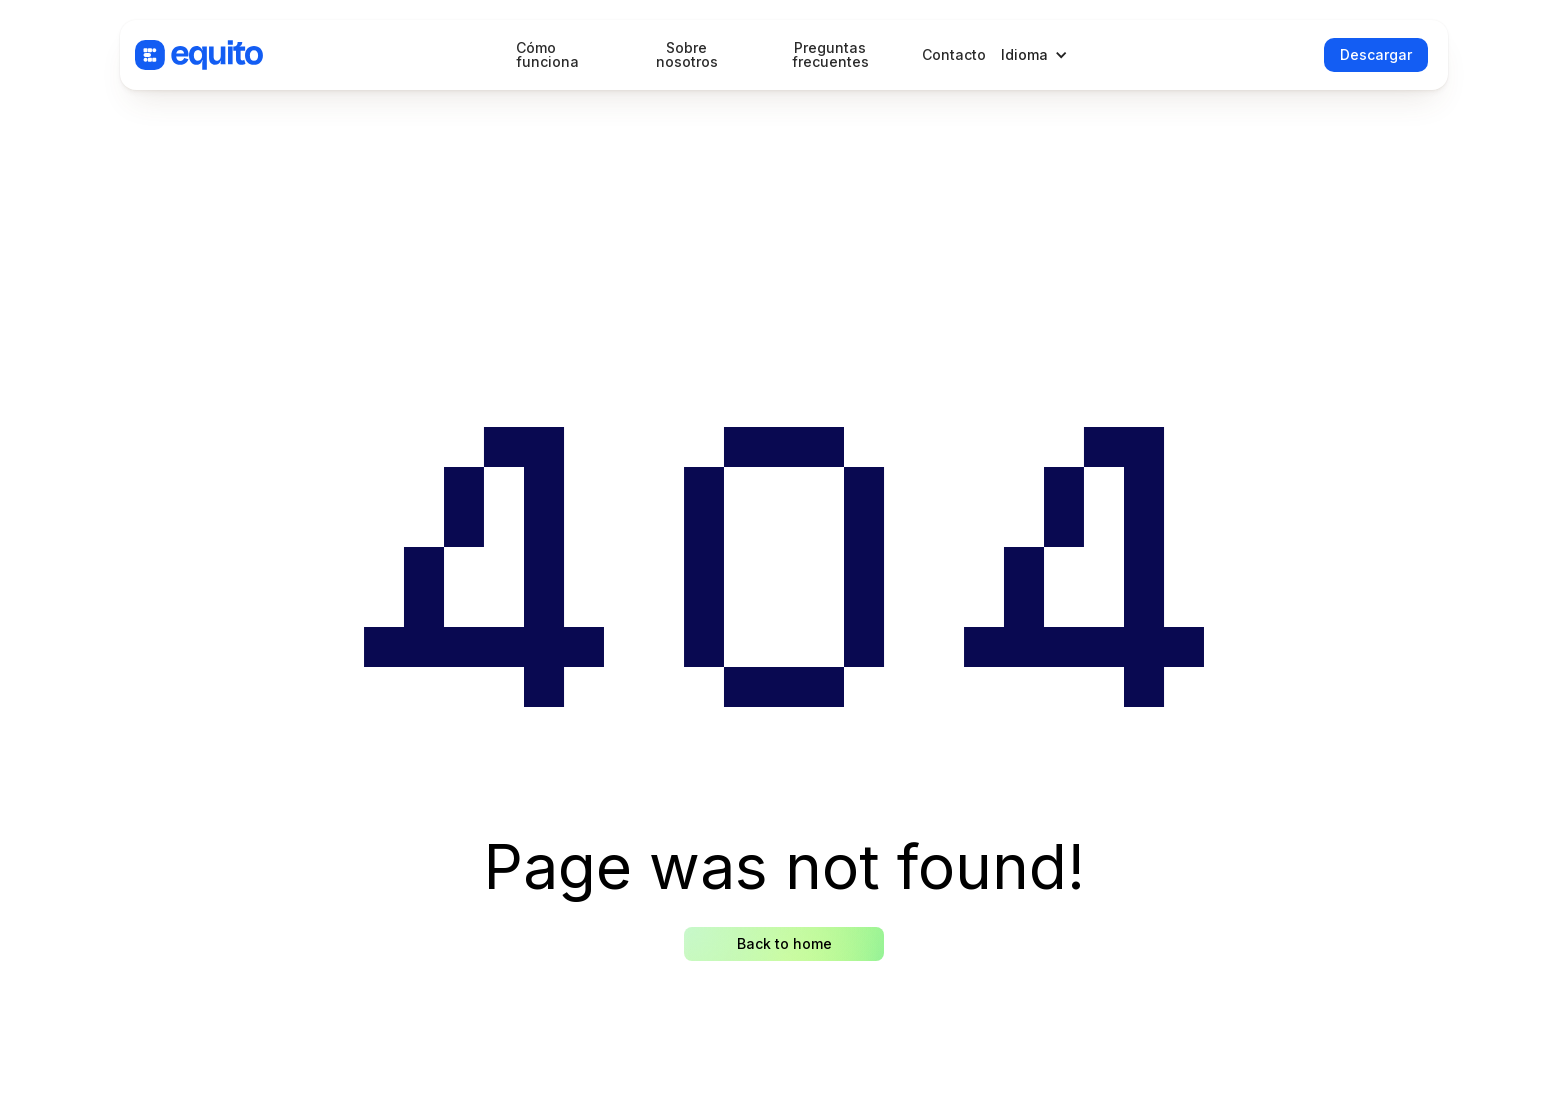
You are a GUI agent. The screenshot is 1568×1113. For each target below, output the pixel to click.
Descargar (1376, 54)
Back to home (784, 943)
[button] (1039, 55)
